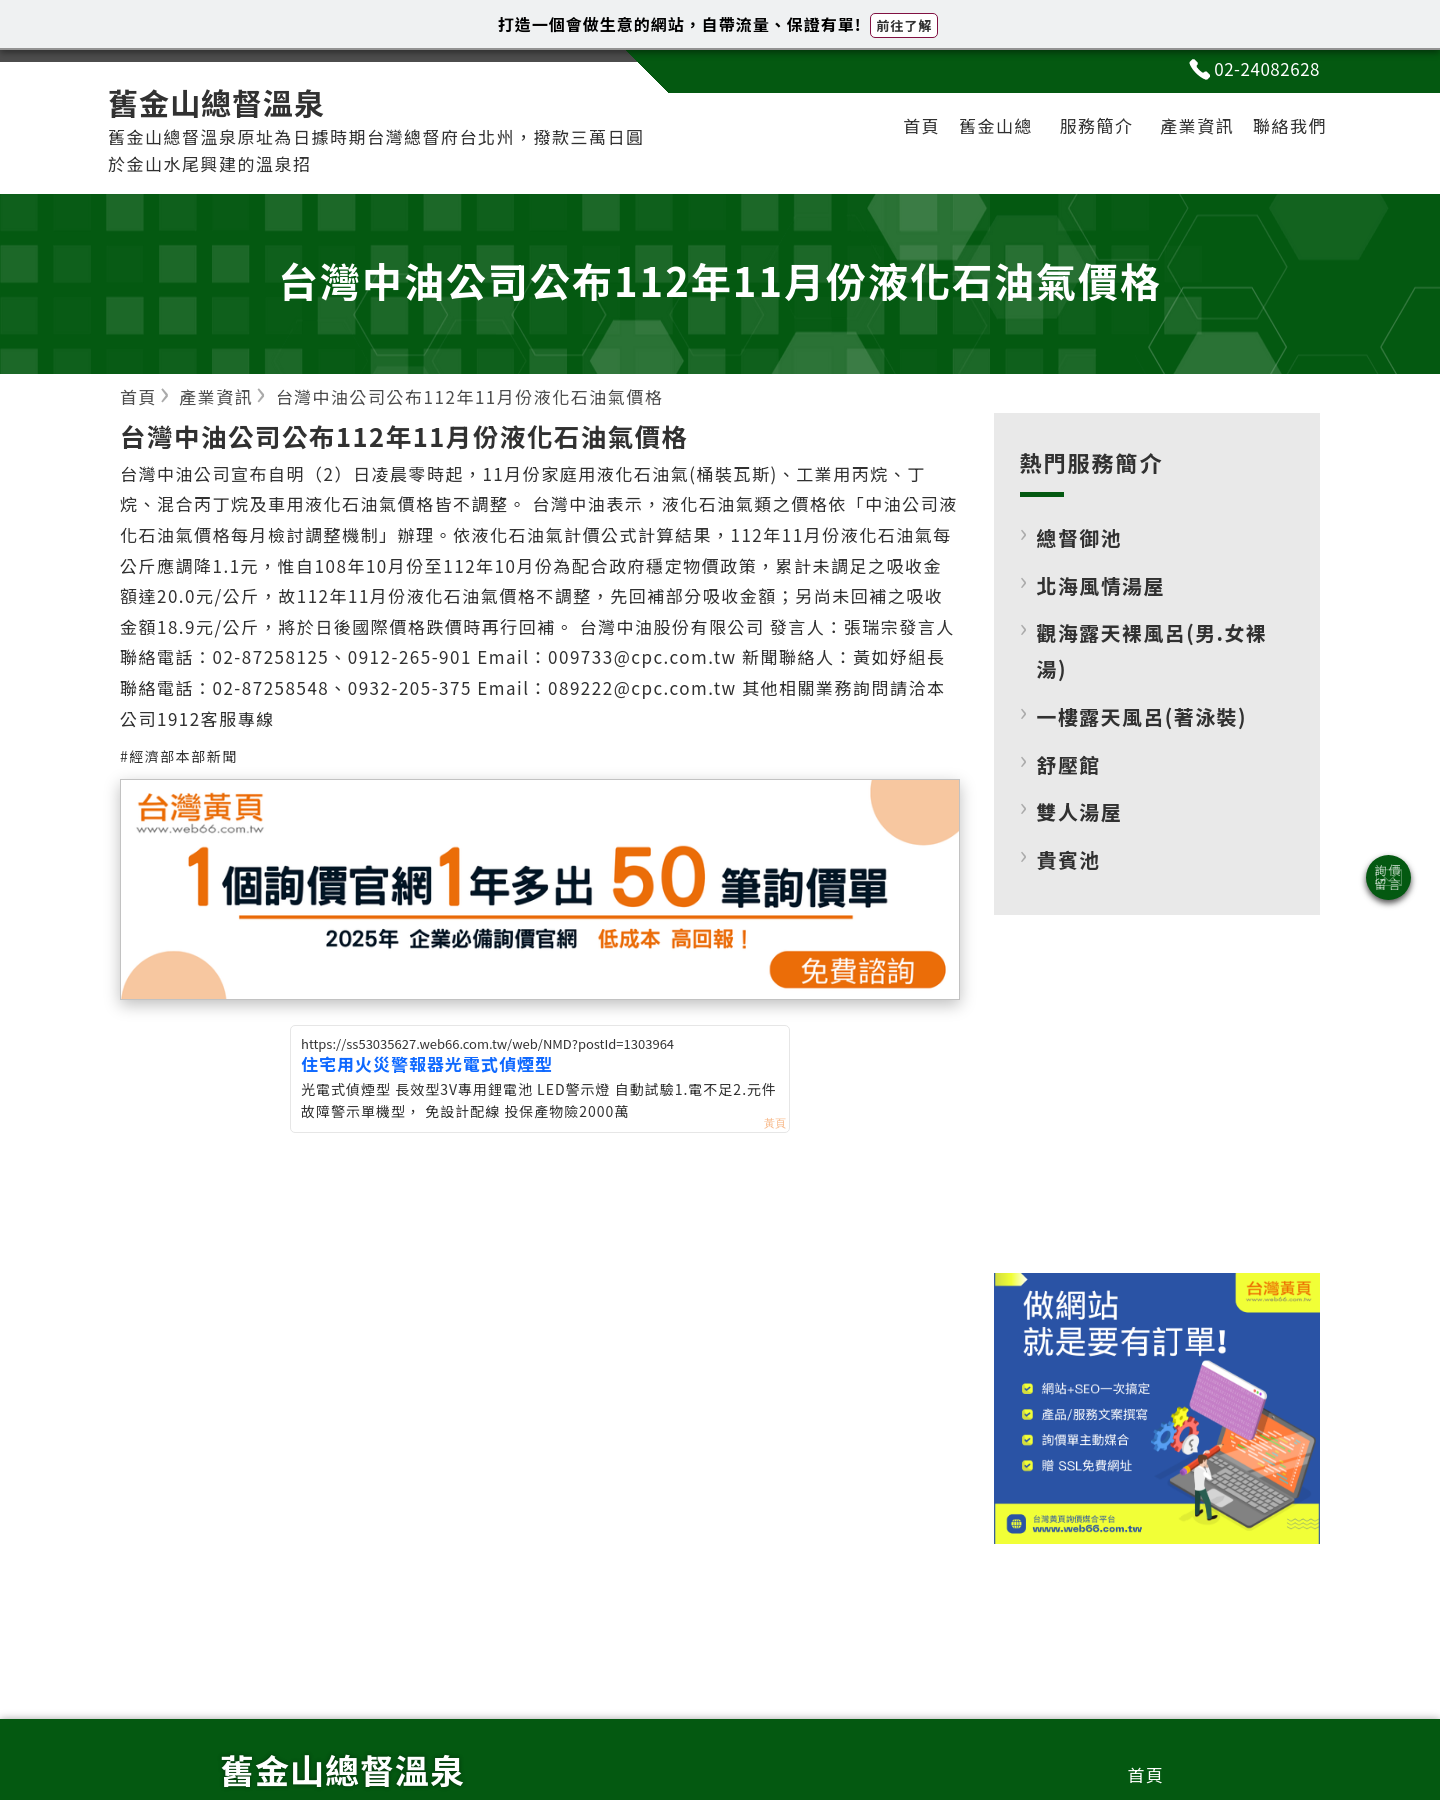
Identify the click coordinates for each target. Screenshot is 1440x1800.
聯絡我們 (1290, 125)
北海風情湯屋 (1101, 585)
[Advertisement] (1157, 1110)
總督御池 (1080, 537)
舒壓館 (1069, 764)
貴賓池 (1069, 859)
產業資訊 (1197, 125)
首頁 (921, 125)
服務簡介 (1097, 125)
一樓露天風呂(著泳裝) (1142, 716)
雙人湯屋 (1080, 811)
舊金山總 (996, 125)
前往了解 (904, 25)
